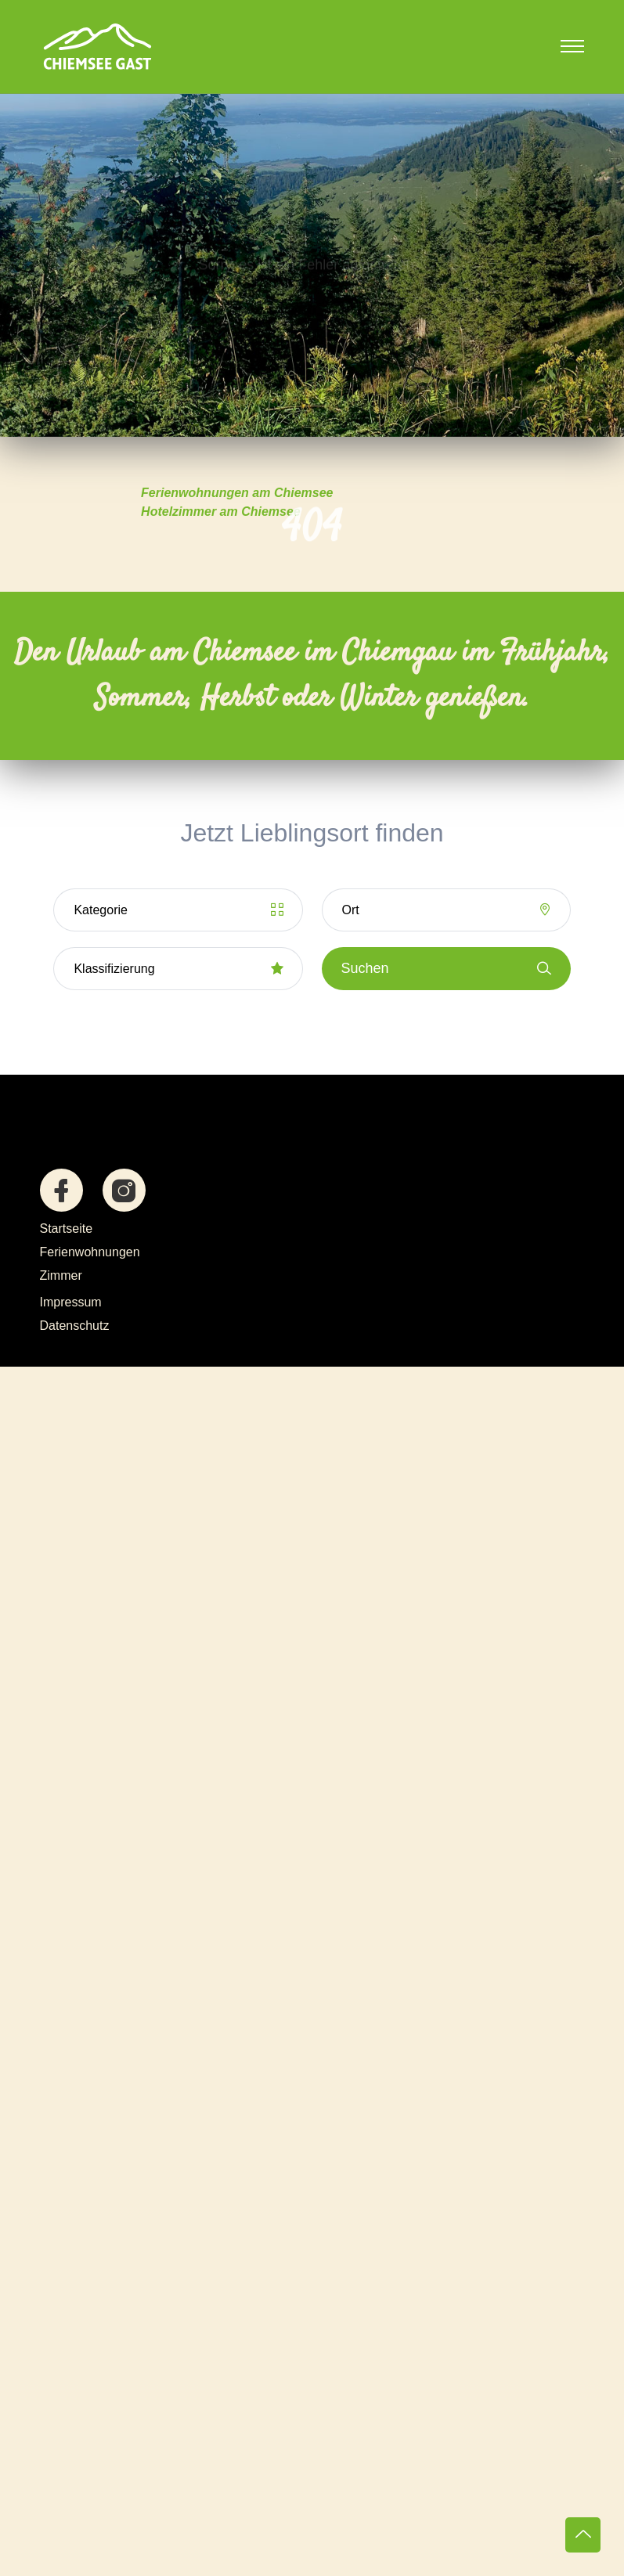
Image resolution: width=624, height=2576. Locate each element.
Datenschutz (75, 1325)
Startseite (66, 1228)
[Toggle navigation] (572, 46)
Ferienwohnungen (90, 1252)
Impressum (71, 1302)
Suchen (446, 968)
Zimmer (61, 1275)
